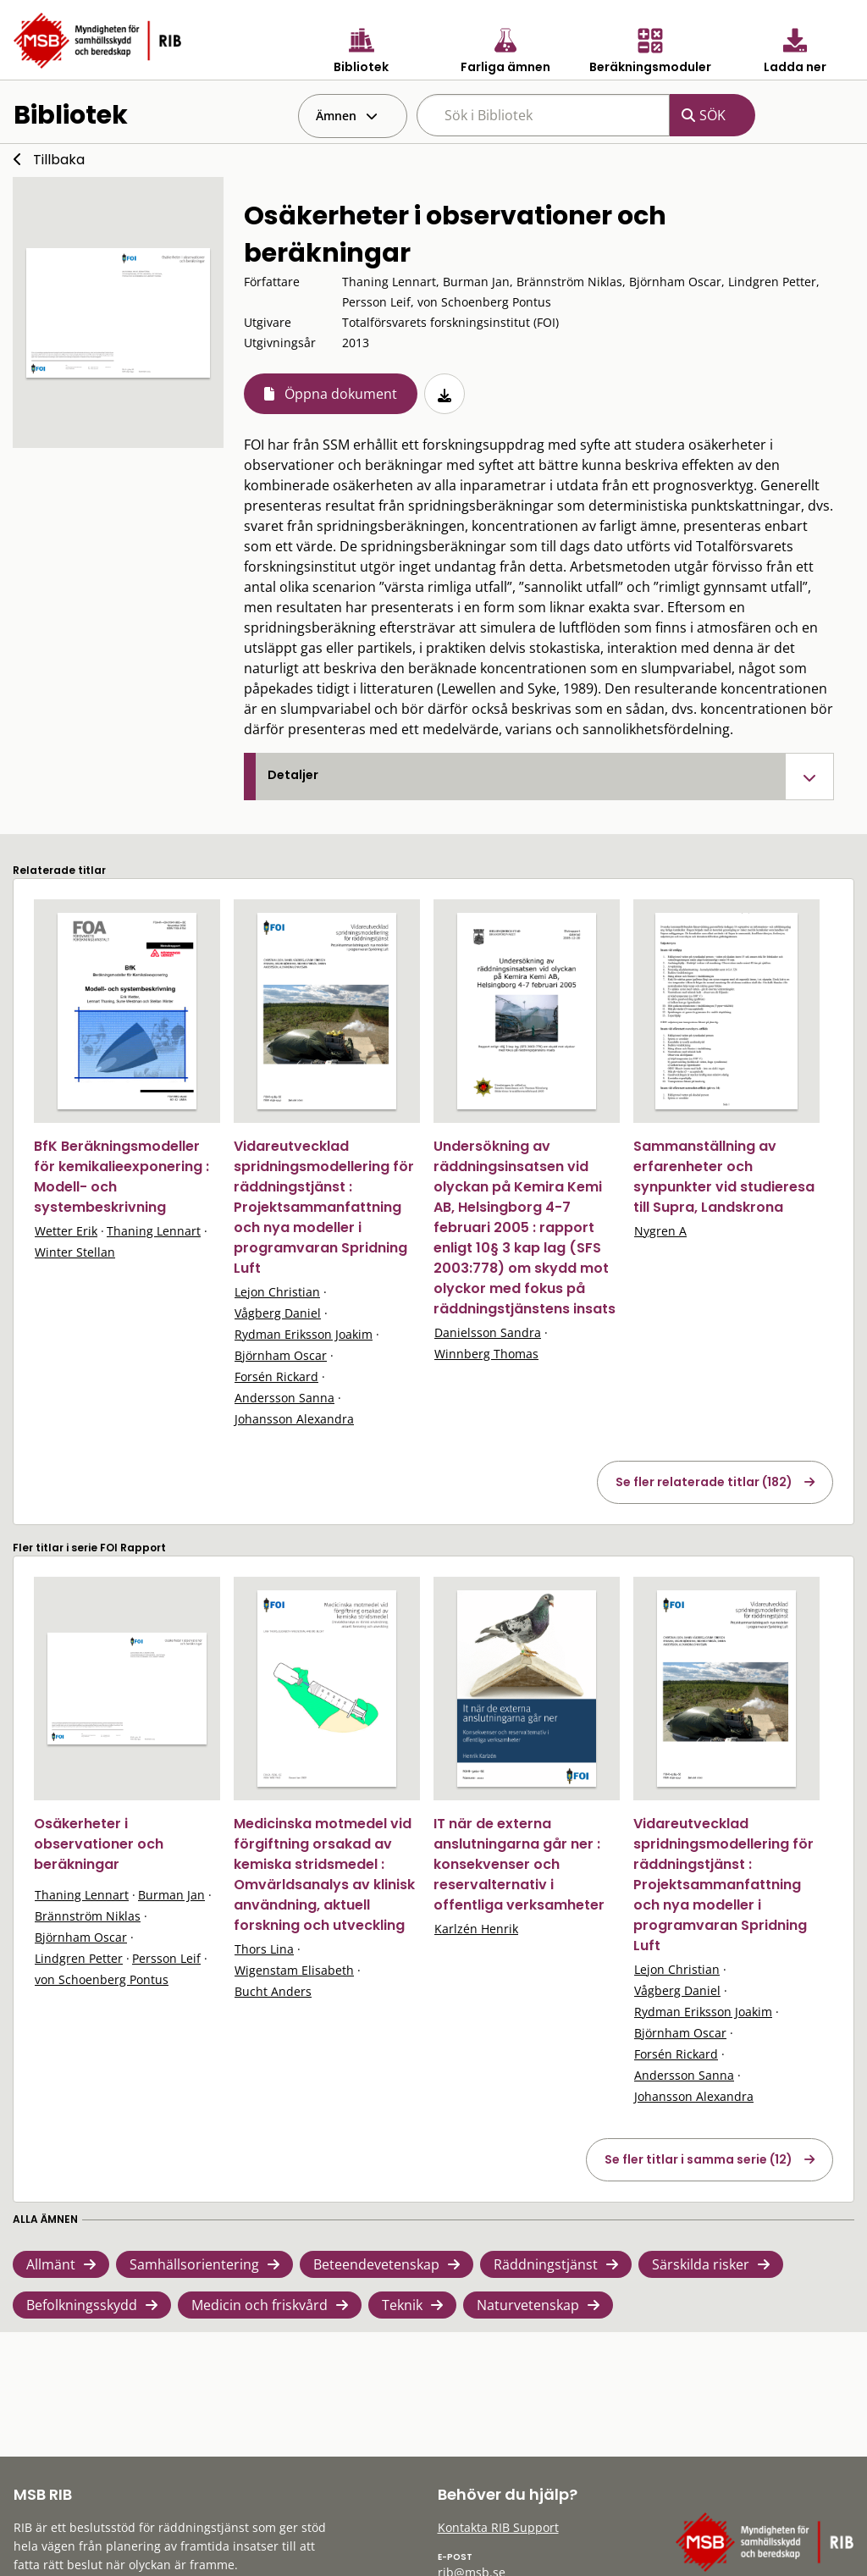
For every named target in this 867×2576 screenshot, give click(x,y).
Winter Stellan (75, 1252)
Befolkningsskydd (81, 2305)
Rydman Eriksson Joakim (304, 1334)
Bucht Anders (273, 1991)
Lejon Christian (277, 1292)
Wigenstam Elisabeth (294, 1970)
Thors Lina (264, 1949)
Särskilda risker (700, 2264)
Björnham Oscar (281, 1355)
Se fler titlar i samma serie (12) (698, 2159)
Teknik (402, 2305)
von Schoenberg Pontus (101, 1979)
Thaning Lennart (154, 1231)
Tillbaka (59, 159)
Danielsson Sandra (487, 1332)
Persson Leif (166, 1958)
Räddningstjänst (546, 2264)
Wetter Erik (66, 1231)
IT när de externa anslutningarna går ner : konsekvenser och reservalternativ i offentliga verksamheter (519, 1864)
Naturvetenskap (528, 2305)
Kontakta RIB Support (498, 2527)
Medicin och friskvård (259, 2305)
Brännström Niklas (88, 1916)
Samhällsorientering (194, 2264)
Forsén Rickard (276, 1376)
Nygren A (660, 1231)
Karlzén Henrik (476, 1929)
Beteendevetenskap (376, 2264)
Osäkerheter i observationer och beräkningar (98, 1844)
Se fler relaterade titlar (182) (704, 1481)
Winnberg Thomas (486, 1354)
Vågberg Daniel (278, 1313)
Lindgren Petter (79, 1958)
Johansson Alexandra (294, 1419)
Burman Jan (171, 1895)
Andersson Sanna (284, 1398)
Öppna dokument (340, 393)
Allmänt (50, 2264)
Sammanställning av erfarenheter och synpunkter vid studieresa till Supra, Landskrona (724, 1176)
